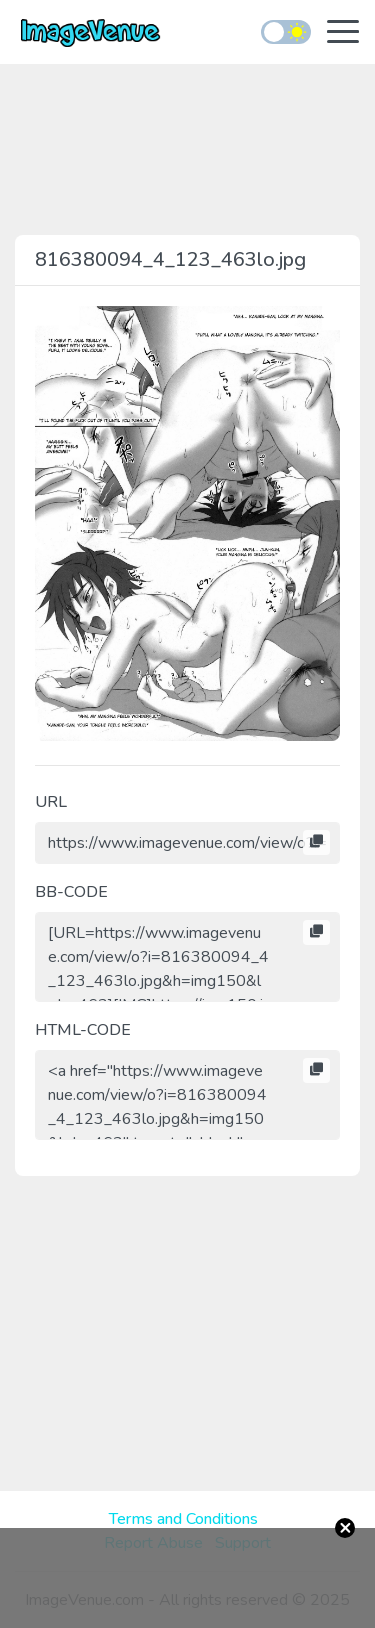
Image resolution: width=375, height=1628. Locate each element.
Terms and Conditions (183, 1519)
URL (51, 802)
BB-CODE (71, 892)
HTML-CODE (83, 1030)
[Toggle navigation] (343, 33)
